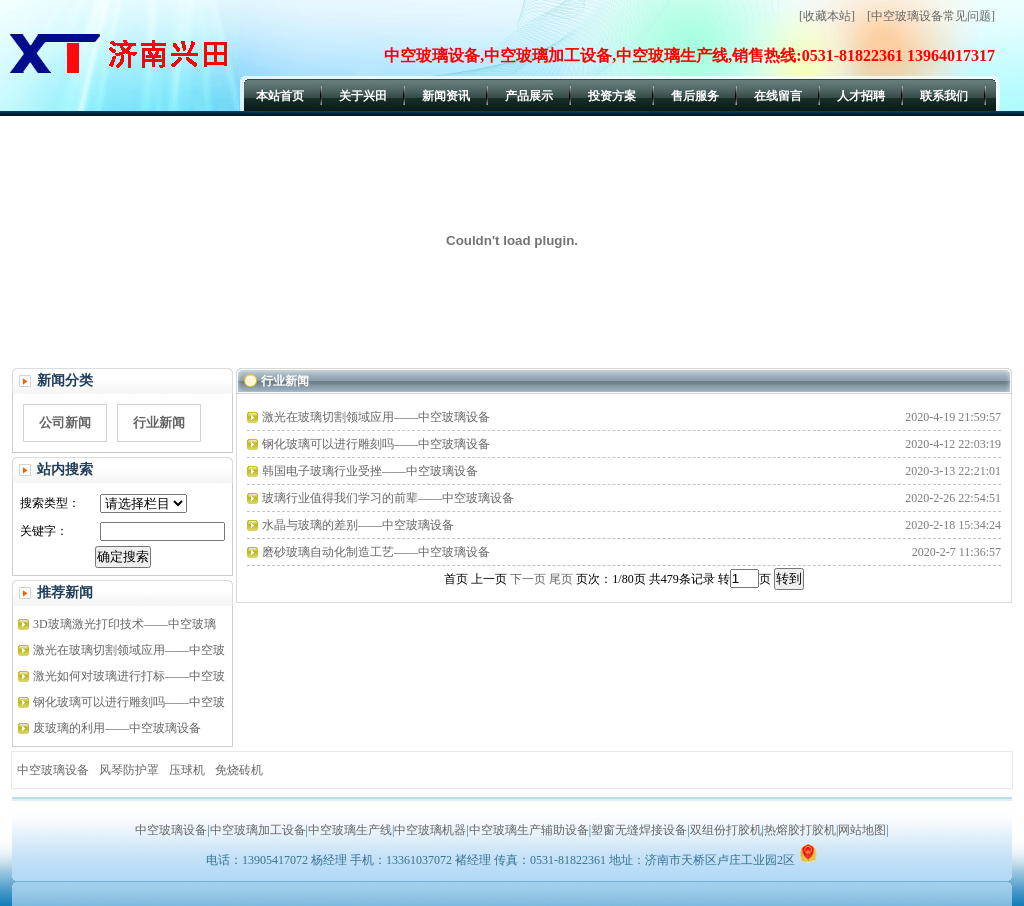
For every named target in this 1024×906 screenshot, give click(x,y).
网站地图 (862, 830)
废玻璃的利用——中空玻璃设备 (117, 728)
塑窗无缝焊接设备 (639, 830)
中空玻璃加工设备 (258, 830)
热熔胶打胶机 (800, 830)
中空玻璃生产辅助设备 (529, 830)
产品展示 (529, 96)
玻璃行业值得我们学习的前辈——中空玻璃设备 (388, 498)
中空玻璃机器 (430, 830)
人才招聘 (861, 96)
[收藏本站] (827, 16)
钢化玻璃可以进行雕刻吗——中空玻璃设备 (376, 444)
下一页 (528, 579)
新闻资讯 (446, 96)
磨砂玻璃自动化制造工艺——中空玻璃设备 (376, 552)
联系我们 (944, 96)
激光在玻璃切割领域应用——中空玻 (129, 650)
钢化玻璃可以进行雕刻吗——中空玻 (129, 702)
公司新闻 (65, 422)
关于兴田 (363, 96)
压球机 (187, 770)
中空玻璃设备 (53, 770)
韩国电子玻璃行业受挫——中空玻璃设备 (370, 471)
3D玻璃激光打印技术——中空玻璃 (124, 624)
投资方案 (612, 96)
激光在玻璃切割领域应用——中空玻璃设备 (376, 417)
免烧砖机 (239, 770)
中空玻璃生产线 (350, 830)
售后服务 (695, 96)
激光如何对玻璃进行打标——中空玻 (129, 676)
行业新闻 (159, 422)
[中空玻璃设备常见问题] (931, 16)
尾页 (561, 579)
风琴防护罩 (129, 770)
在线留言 (778, 96)
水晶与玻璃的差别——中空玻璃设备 (358, 525)
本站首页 (280, 96)
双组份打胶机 (726, 830)
